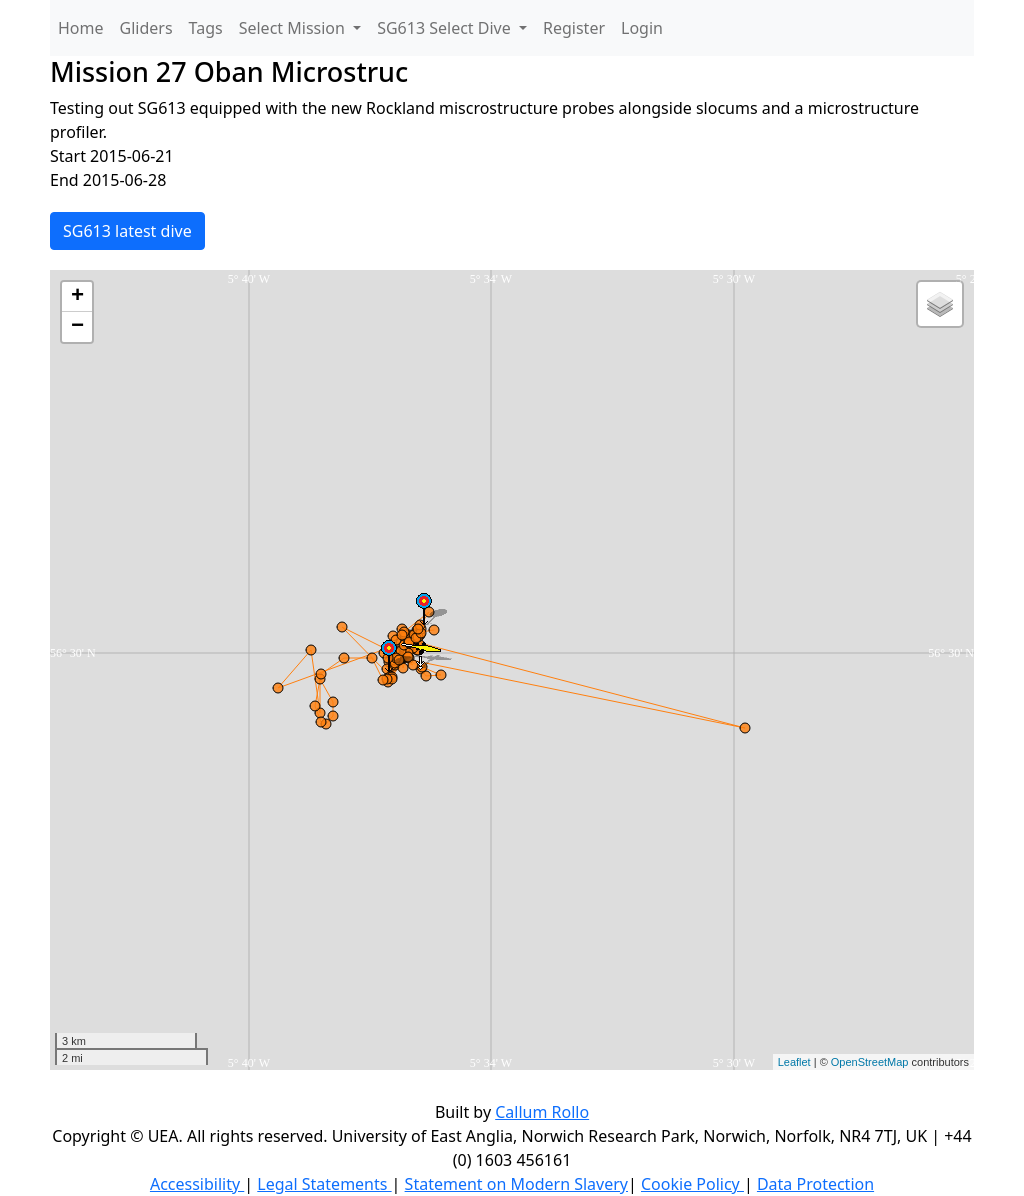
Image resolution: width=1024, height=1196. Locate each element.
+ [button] (77, 297)
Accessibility (197, 1184)
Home (81, 28)
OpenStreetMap (870, 1062)
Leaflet (794, 1062)
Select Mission (294, 28)
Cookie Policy (692, 1184)
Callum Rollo (542, 1112)
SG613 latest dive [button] (127, 231)
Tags (206, 28)
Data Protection (815, 1184)
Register (574, 28)
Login (642, 28)
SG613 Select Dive (446, 28)
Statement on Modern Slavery (516, 1184)
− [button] (77, 327)
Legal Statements (324, 1184)
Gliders (146, 28)
